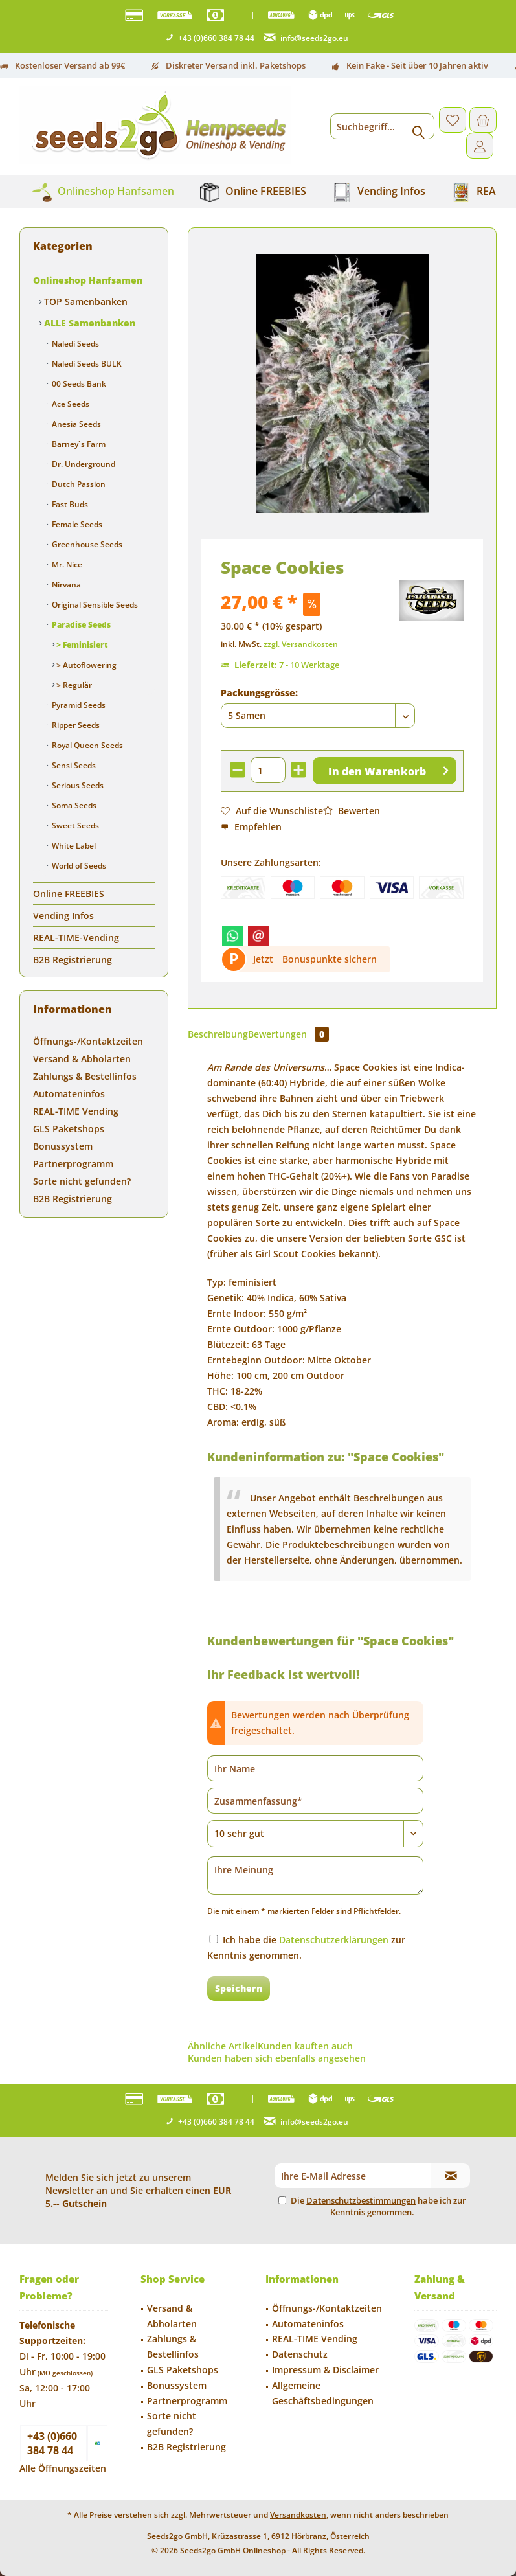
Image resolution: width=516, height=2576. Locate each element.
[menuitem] (483, 120)
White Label (73, 845)
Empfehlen (251, 827)
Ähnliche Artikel (223, 2046)
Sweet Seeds (74, 825)
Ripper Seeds (75, 725)
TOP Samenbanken (84, 301)
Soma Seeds (73, 805)
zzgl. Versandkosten (301, 644)
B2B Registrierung (72, 959)
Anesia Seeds (75, 423)
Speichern (238, 1988)
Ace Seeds (69, 403)
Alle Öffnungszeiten (62, 2468)
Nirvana (65, 584)
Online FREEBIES (68, 893)
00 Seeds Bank (78, 383)
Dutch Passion (78, 484)
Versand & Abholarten (82, 1059)
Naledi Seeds (74, 343)
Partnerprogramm (73, 1163)
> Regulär (73, 684)
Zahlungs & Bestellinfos (85, 1076)
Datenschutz (300, 2354)
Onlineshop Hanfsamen (87, 280)
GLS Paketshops (68, 1129)
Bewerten (351, 810)
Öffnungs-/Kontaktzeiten (88, 1041)
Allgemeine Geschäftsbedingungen (323, 2393)
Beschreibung (218, 1034)
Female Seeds (76, 524)
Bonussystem (63, 1146)
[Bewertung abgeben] (315, 1833)
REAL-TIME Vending (75, 1111)
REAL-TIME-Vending (76, 937)
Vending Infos (63, 915)
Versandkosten (298, 2514)
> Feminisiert (81, 644)
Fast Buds (69, 504)
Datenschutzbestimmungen (361, 2200)
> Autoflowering (85, 664)
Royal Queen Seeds (86, 745)
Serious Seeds (77, 785)
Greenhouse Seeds (86, 544)
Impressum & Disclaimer (325, 2370)
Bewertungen (288, 1034)
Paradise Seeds (80, 624)
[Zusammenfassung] (315, 1801)
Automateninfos (69, 1094)
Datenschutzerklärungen (333, 1939)
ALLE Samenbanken (88, 323)
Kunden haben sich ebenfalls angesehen (277, 2058)
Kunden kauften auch (305, 2046)
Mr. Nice (66, 564)
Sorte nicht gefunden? (82, 1181)
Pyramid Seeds (78, 705)
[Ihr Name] (315, 1768)
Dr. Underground (82, 464)
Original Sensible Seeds (94, 604)
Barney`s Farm (78, 444)
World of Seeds (78, 865)
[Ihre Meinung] (315, 1875)
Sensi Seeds (73, 765)
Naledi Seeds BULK (86, 363)
